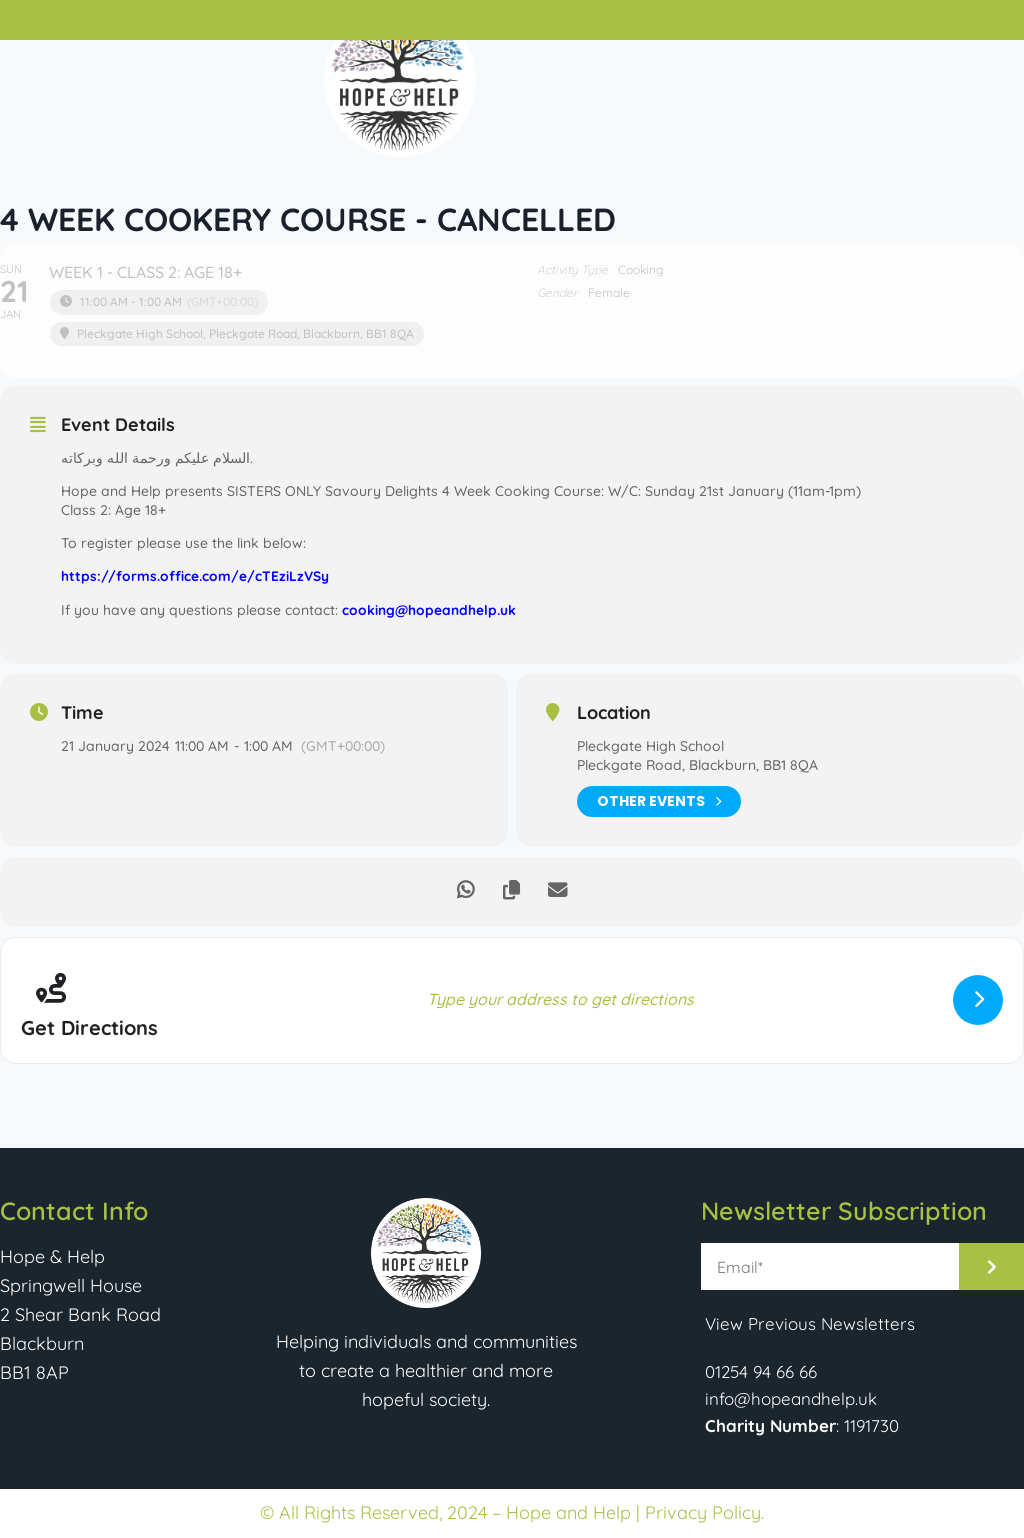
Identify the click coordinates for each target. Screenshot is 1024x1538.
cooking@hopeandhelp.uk (427, 608)
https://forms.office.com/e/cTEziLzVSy (195, 575)
